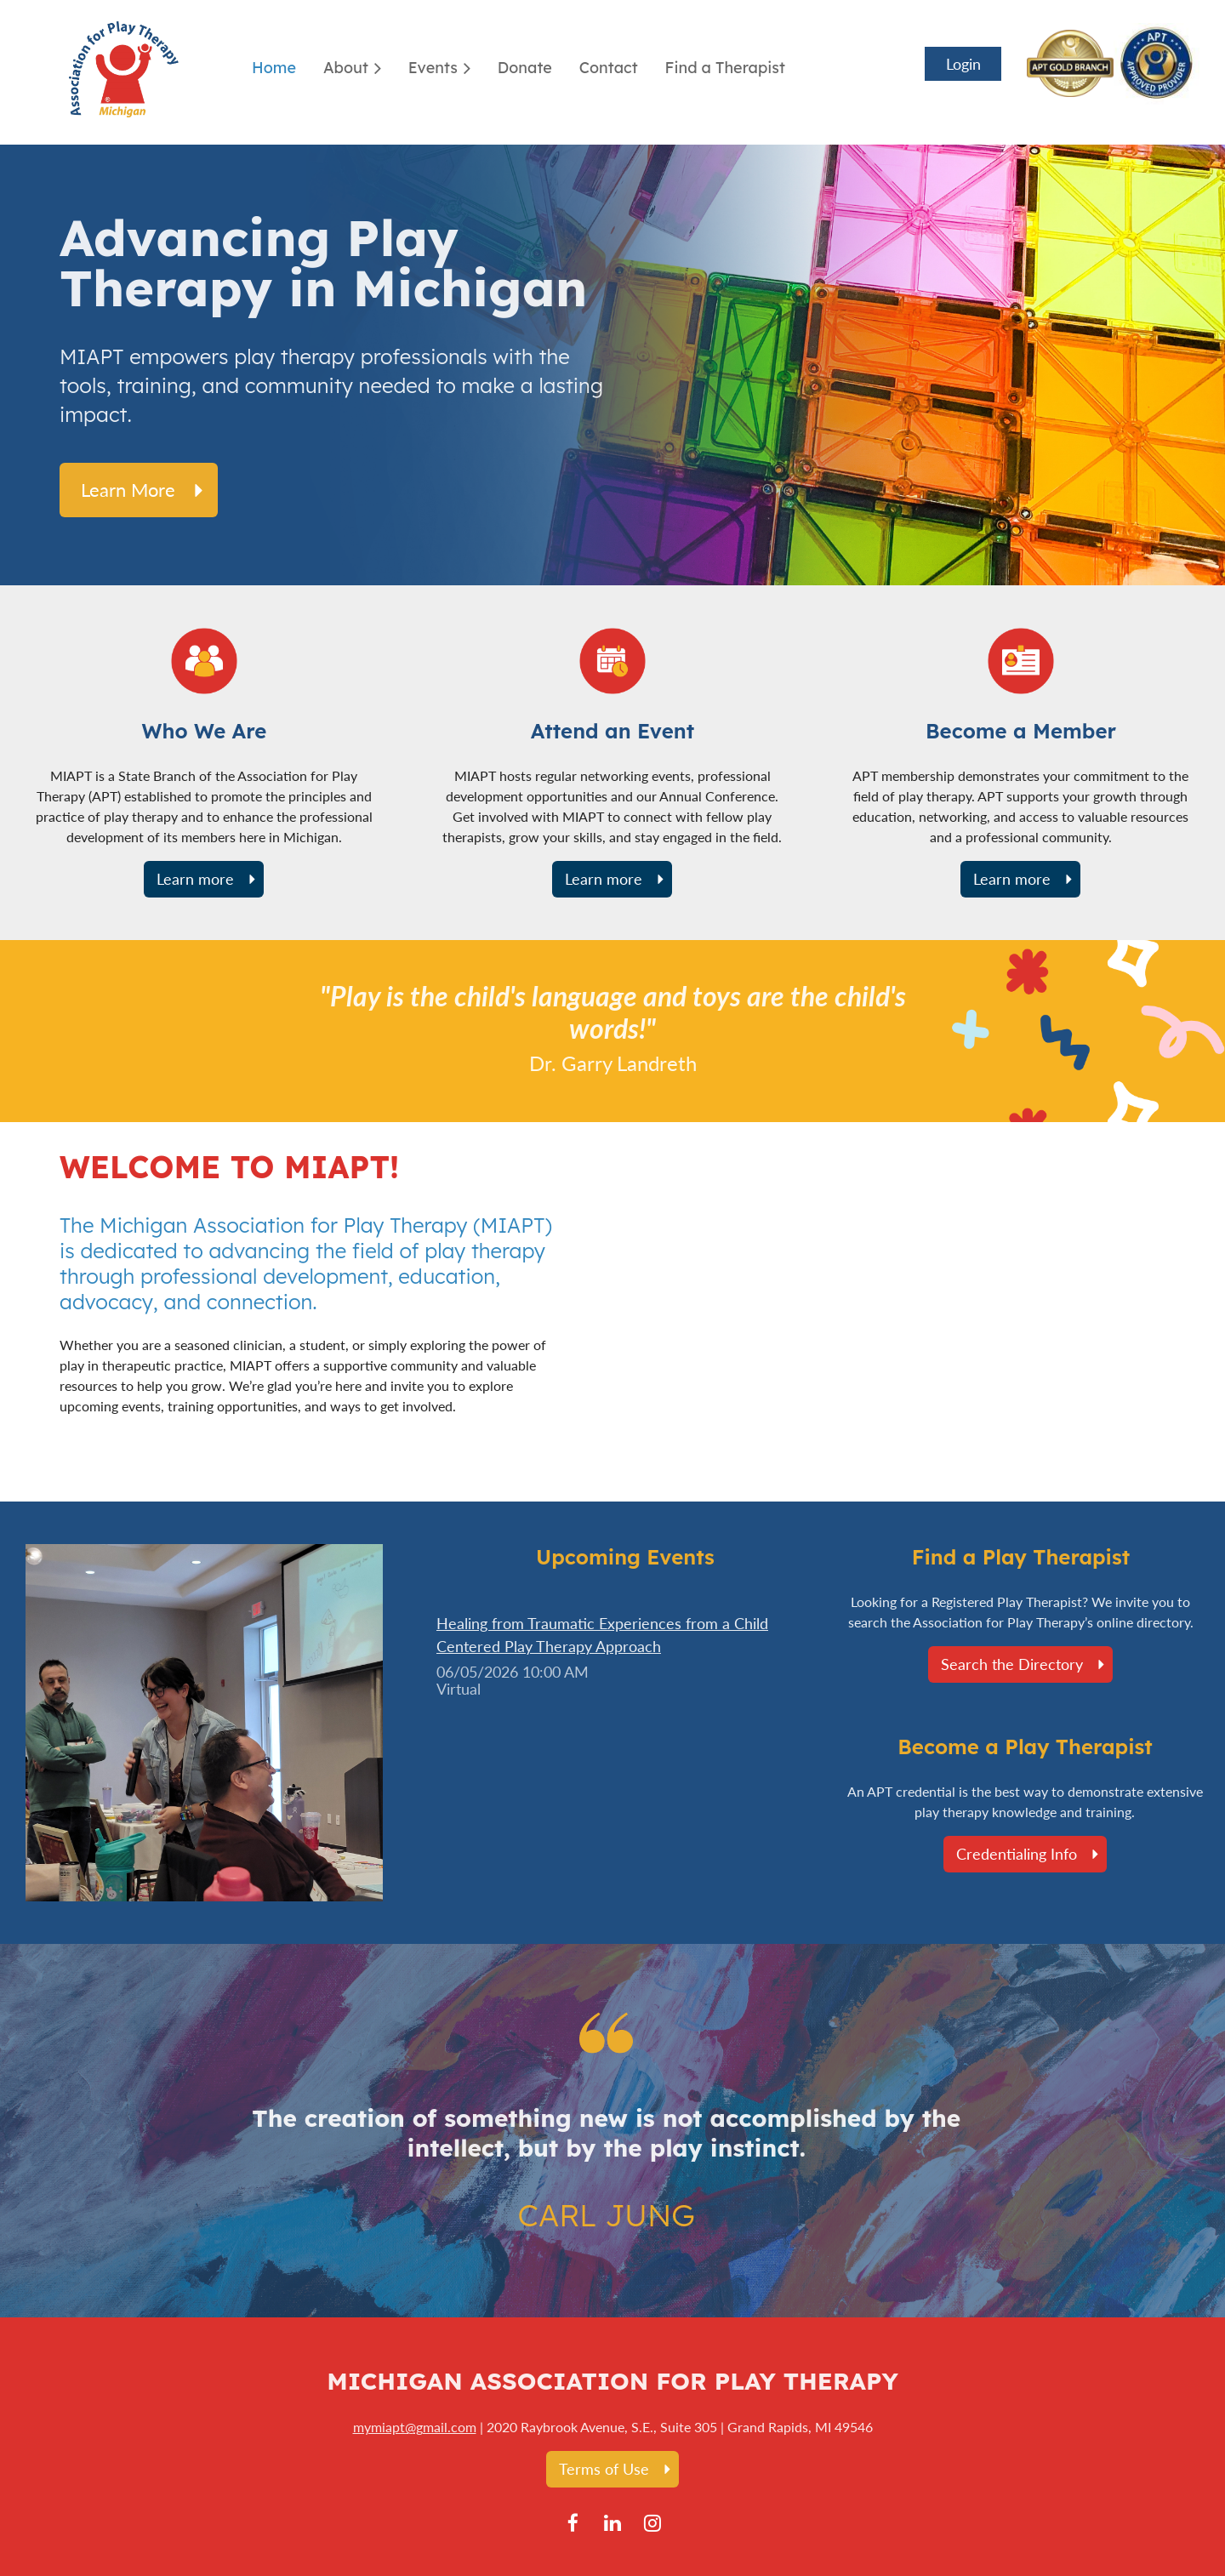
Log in (963, 64)
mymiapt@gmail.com (414, 2427)
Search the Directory (1012, 1664)
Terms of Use (604, 2468)
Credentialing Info (1016, 1853)
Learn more (128, 489)
